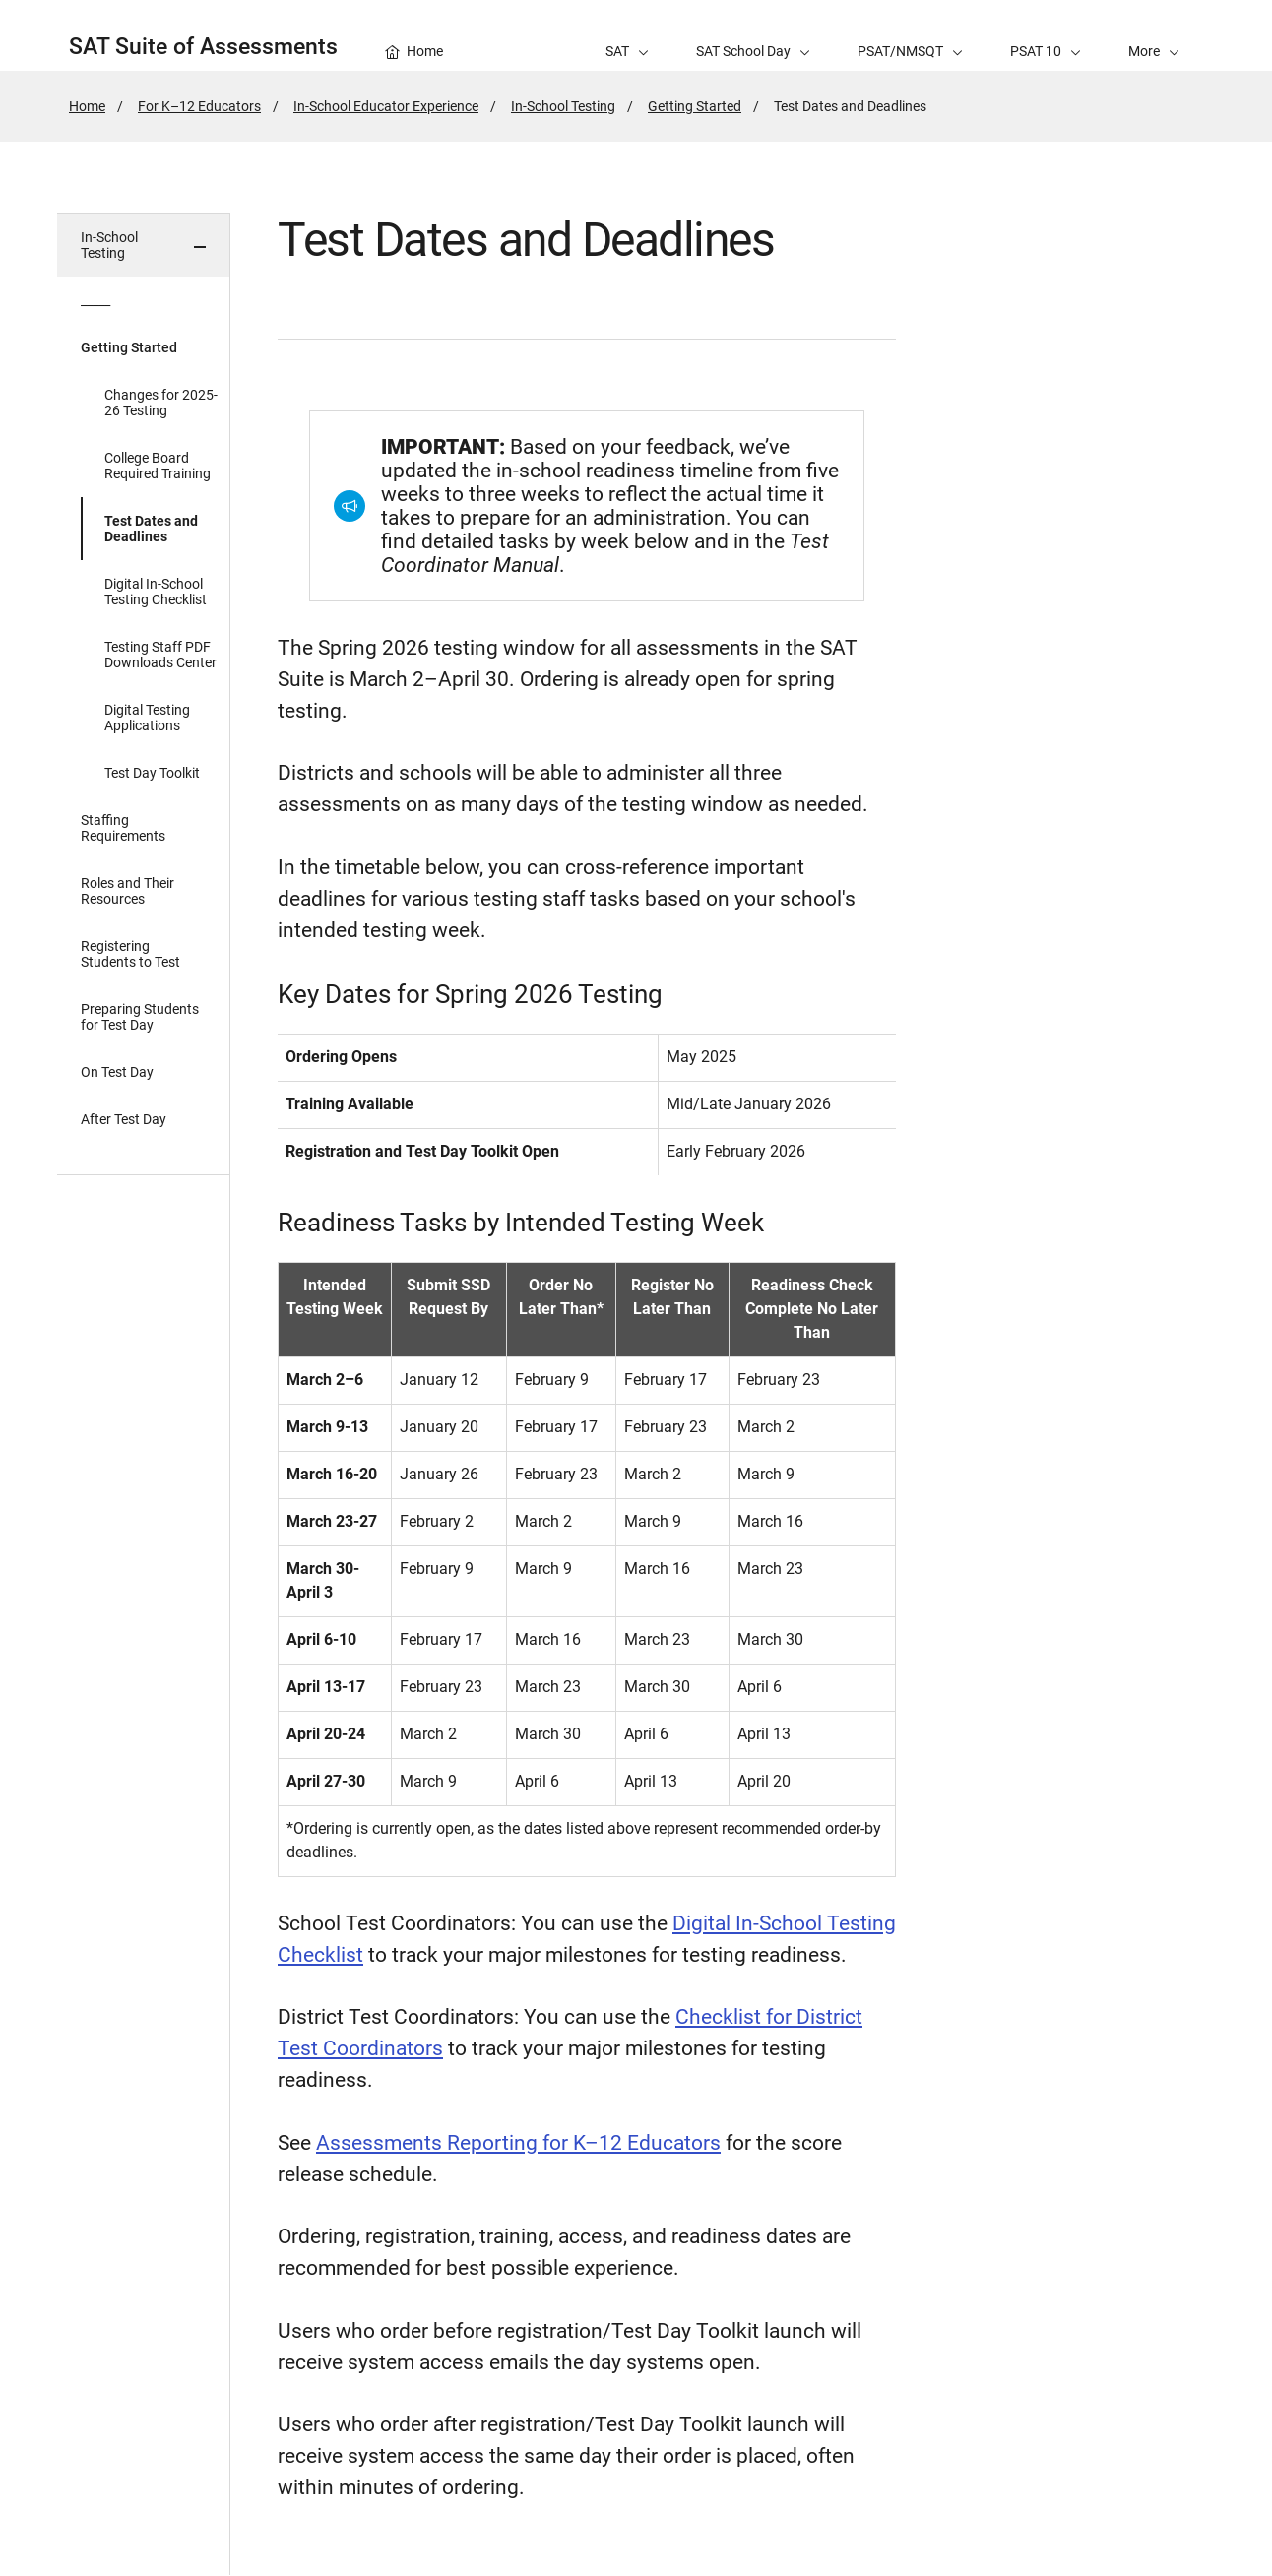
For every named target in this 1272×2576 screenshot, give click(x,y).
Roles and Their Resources (127, 891)
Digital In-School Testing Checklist (155, 591)
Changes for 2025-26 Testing (161, 402)
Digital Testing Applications (147, 717)
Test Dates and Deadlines (151, 528)
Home (87, 106)
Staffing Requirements (123, 828)
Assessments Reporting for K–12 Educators (518, 2143)
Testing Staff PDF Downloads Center (160, 654)
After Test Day (123, 1119)
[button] (1154, 35)
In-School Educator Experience (385, 106)
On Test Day (117, 1072)
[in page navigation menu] (143, 1394)
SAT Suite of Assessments (203, 46)
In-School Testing (563, 106)
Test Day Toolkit (152, 773)
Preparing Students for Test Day (140, 1017)
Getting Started (694, 106)
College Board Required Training (157, 465)
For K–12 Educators (199, 106)
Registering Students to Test (130, 954)
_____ (95, 300)
